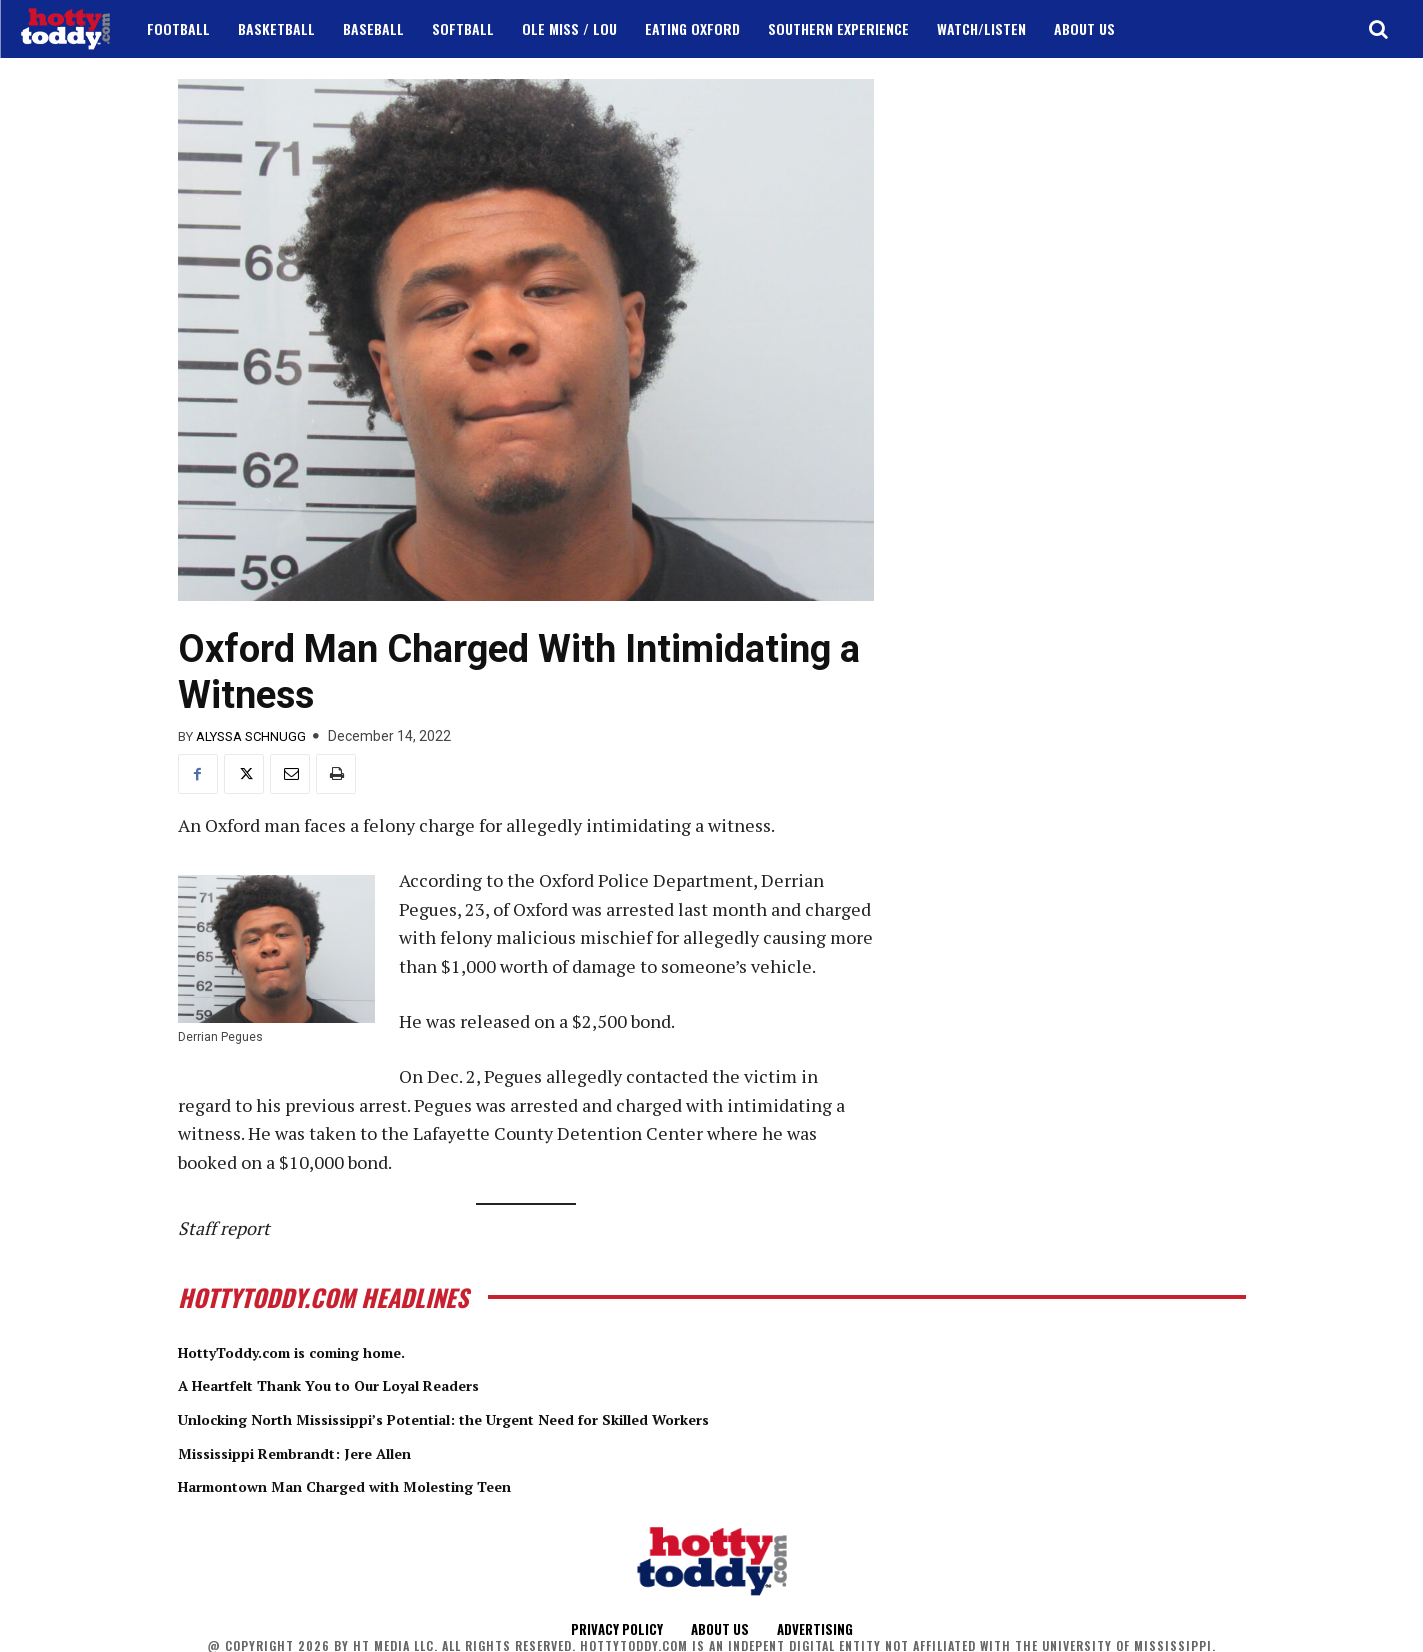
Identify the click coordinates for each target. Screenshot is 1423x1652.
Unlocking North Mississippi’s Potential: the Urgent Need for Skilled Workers (524, 1418)
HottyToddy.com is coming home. (327, 1351)
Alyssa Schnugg (251, 736)
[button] (1378, 29)
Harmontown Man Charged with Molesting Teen (394, 1485)
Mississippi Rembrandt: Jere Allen (329, 1452)
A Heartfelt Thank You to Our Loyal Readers (375, 1384)
